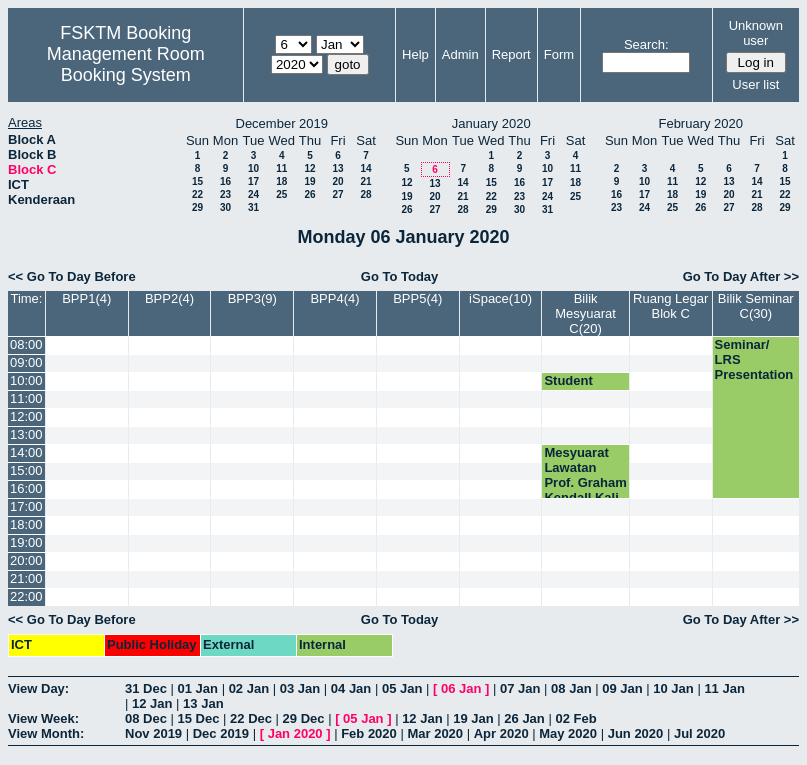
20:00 (26, 560)
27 (337, 194)
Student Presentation (583, 388)
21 (365, 181)
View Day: (38, 688)
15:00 (26, 470)
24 (253, 194)
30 (225, 207)
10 (253, 168)
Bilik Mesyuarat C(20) (585, 313)
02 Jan (249, 688)
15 (197, 181)
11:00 (26, 398)
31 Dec (146, 688)
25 (281, 194)
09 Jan (622, 688)
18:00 (26, 524)
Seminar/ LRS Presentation (754, 359)
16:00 (26, 488)
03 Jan (300, 688)
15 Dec (199, 718)
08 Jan (571, 688)
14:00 (26, 452)
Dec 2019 (221, 733)
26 (309, 194)
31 (253, 207)
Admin (460, 54)
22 (197, 194)
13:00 (26, 434)
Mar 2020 (435, 733)
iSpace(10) (500, 298)
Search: (646, 44)
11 (281, 168)
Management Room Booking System (126, 64)
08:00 (26, 344)
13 (337, 168)
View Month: (46, 733)
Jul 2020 (699, 733)
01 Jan (198, 688)
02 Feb (575, 718)
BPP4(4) (334, 298)
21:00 (26, 578)
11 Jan (724, 688)
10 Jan (673, 688)
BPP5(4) (417, 298)
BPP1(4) (86, 298)
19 (309, 181)
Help (415, 54)
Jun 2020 (636, 733)
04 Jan (351, 688)
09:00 (26, 362)
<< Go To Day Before (72, 276)
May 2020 (568, 733)
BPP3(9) (252, 298)
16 (225, 181)
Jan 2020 (295, 733)
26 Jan (524, 718)
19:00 (26, 542)
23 (225, 194)
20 (337, 181)
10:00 (26, 380)
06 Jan (461, 688)
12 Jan (152, 703)
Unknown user (756, 33)
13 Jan (203, 703)
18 (281, 181)
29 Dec (304, 718)
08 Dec (146, 718)
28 (365, 194)
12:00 (26, 416)
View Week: (43, 718)
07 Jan (520, 688)
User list (755, 84)
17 (253, 181)
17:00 (26, 506)
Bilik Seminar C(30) (756, 306)
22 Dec (251, 718)
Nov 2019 (153, 733)
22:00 (26, 596)
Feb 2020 (369, 733)
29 (197, 207)
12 (309, 168)
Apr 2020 (501, 733)
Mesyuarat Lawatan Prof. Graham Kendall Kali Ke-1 (585, 482)
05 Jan (402, 688)
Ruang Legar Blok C (670, 306)
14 (365, 168)
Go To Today (400, 276)
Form (559, 54)
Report (511, 54)
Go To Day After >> (741, 276)
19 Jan (473, 718)
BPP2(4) (169, 298)
